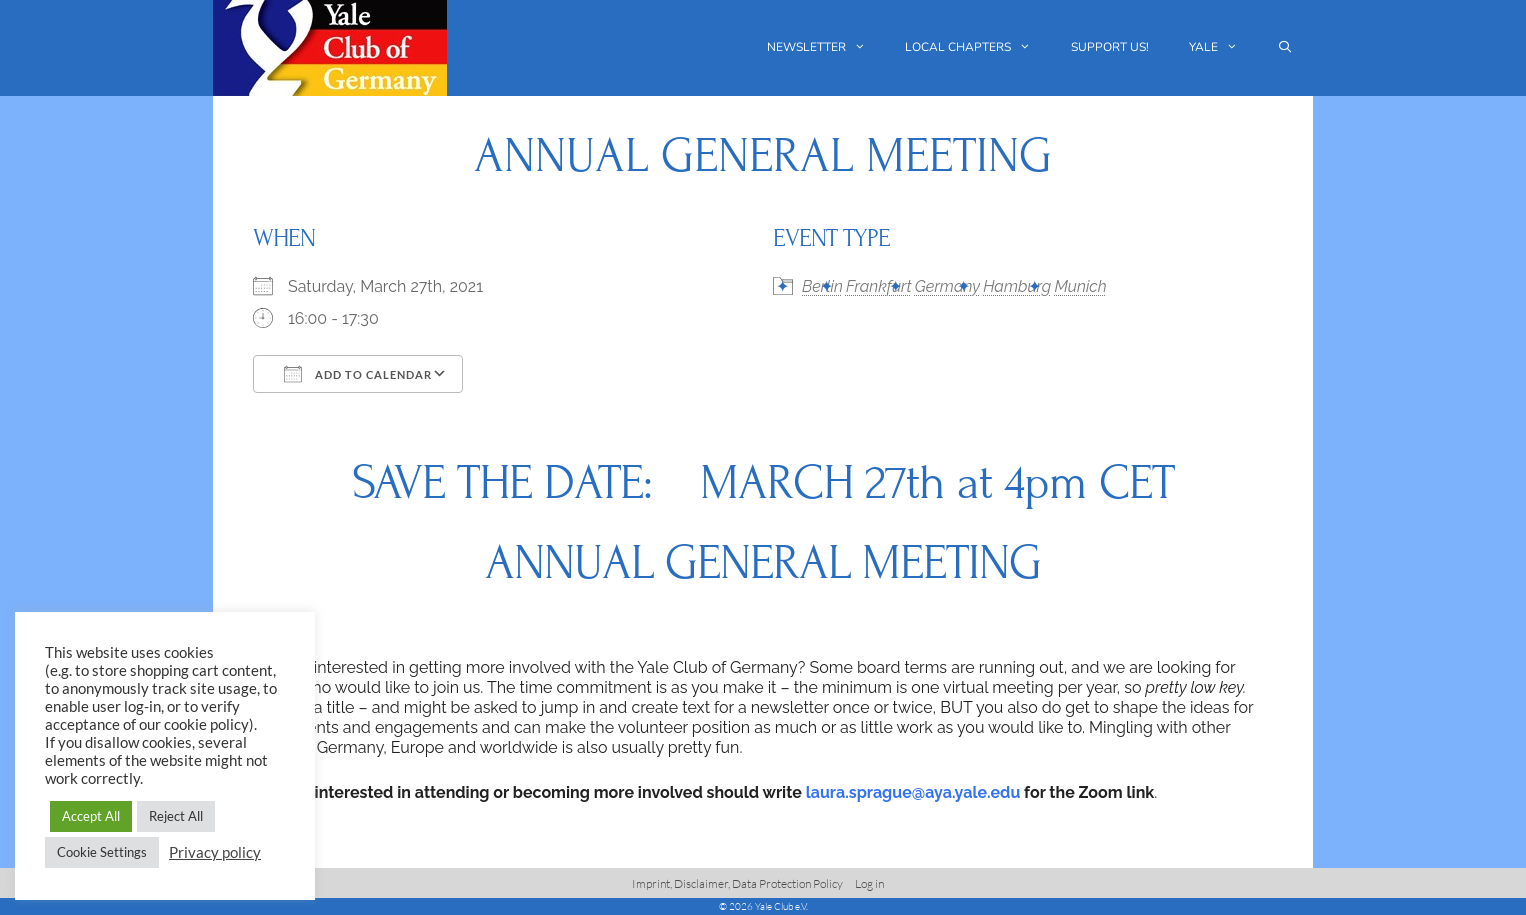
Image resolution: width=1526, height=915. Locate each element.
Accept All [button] (91, 816)
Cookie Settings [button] (102, 852)
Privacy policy (215, 852)
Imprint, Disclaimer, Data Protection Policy (737, 883)
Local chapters (978, 47)
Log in (869, 883)
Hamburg (1017, 286)
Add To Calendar (358, 374)
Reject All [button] (176, 816)
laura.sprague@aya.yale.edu (913, 792)
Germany (947, 286)
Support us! (1110, 47)
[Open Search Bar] (1285, 47)
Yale (1223, 47)
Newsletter (826, 47)
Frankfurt (879, 286)
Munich (1080, 286)
